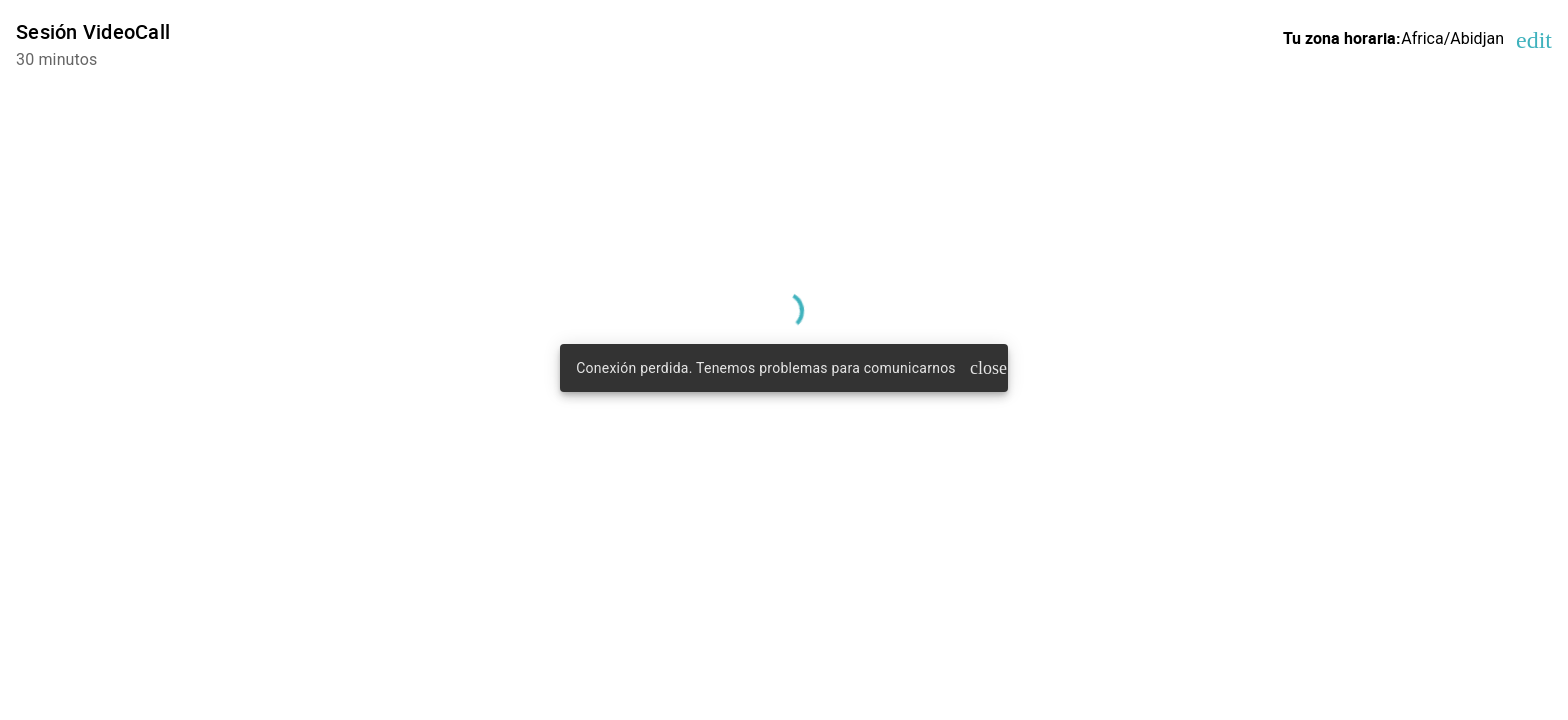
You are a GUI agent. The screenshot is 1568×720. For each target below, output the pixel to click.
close (985, 368)
